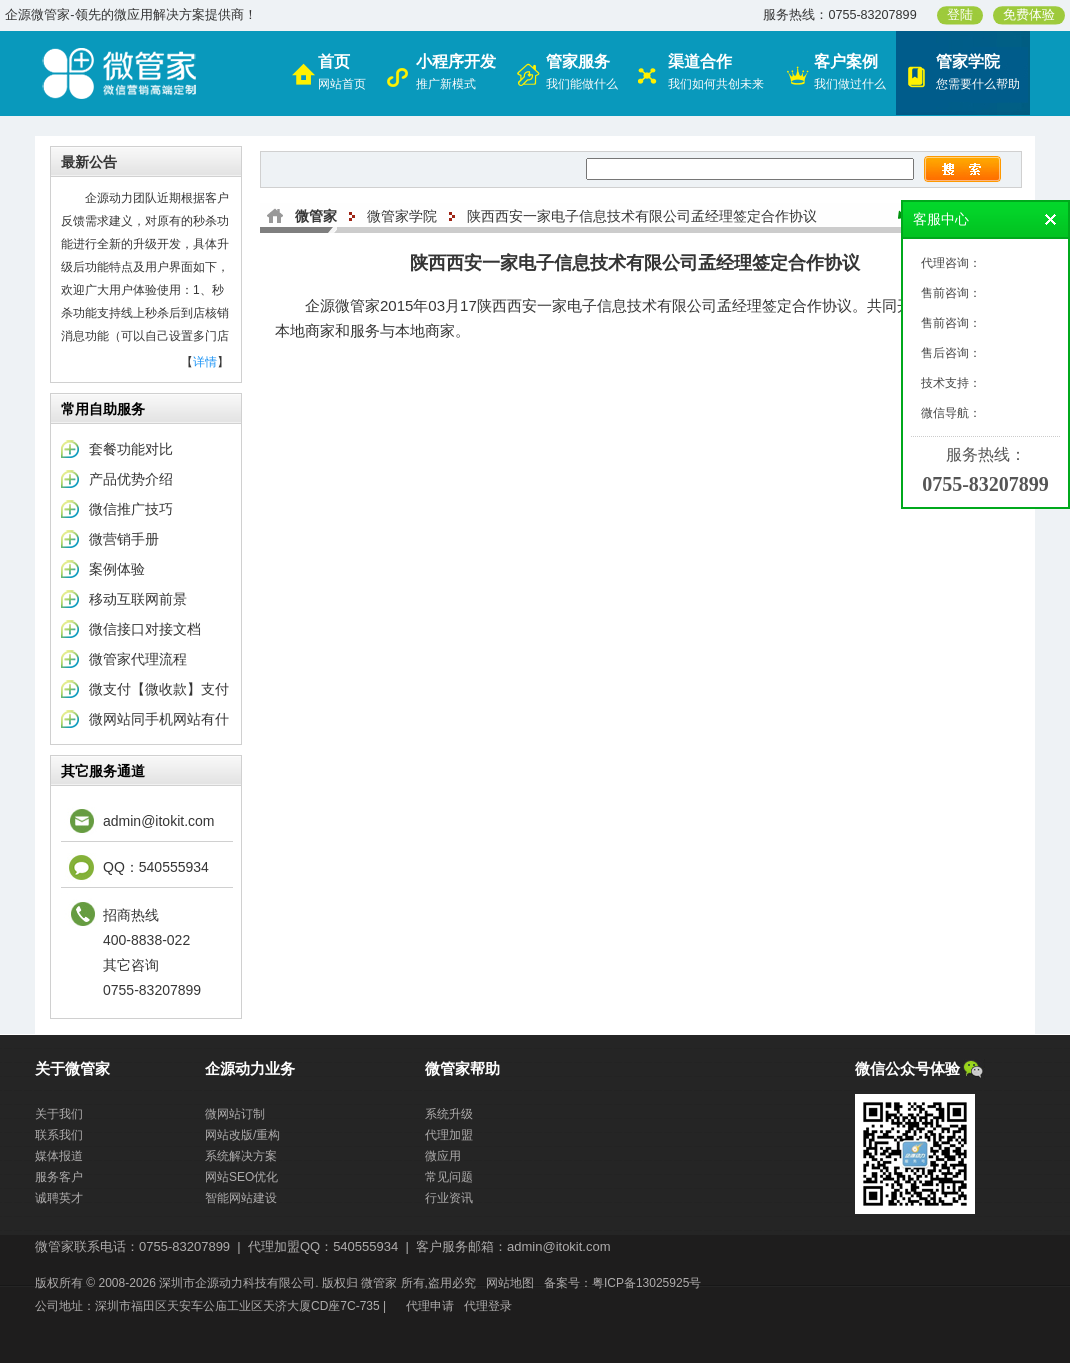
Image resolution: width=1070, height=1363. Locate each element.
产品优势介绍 (131, 479)
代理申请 (430, 1306)
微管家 (316, 216)
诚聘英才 (59, 1198)
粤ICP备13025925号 (646, 1283)
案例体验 (117, 569)
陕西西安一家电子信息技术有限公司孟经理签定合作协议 (642, 216)
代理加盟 (449, 1135)
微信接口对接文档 (145, 629)
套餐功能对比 (131, 449)
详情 (205, 362)
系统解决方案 (241, 1156)
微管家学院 (402, 216)
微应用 (443, 1156)
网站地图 (510, 1283)
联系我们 (59, 1135)
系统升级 (449, 1114)
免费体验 (1029, 15)
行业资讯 (449, 1198)
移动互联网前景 (138, 599)
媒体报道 (59, 1156)
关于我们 (59, 1114)
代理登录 (488, 1306)
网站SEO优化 (241, 1177)
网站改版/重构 (242, 1135)
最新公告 (89, 162)
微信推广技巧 (131, 509)
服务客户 (59, 1177)
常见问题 (449, 1177)
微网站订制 (235, 1114)
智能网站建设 (241, 1198)
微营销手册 (124, 539)
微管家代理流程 (138, 659)
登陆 (960, 15)
